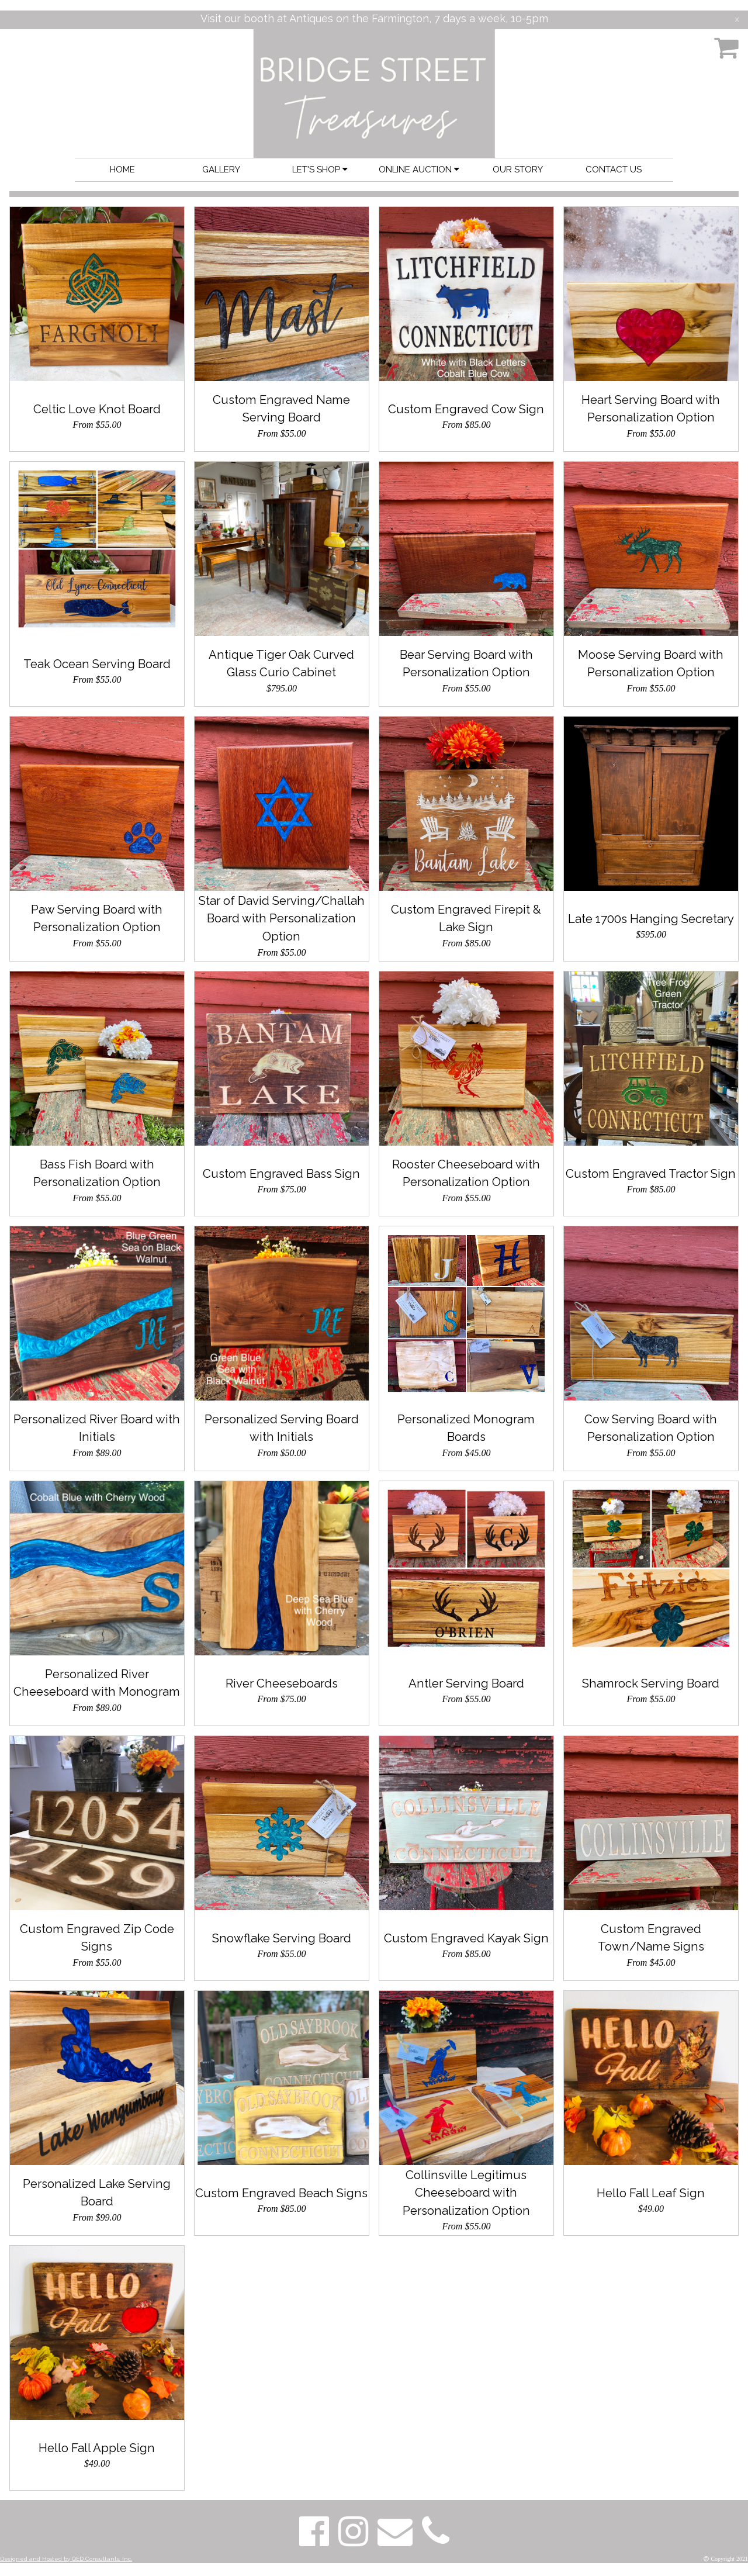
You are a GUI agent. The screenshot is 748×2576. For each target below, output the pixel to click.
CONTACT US (614, 169)
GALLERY (221, 169)
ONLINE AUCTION (419, 169)
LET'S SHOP (320, 169)
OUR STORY (518, 169)
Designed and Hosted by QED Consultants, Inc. (66, 2559)
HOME (122, 169)
